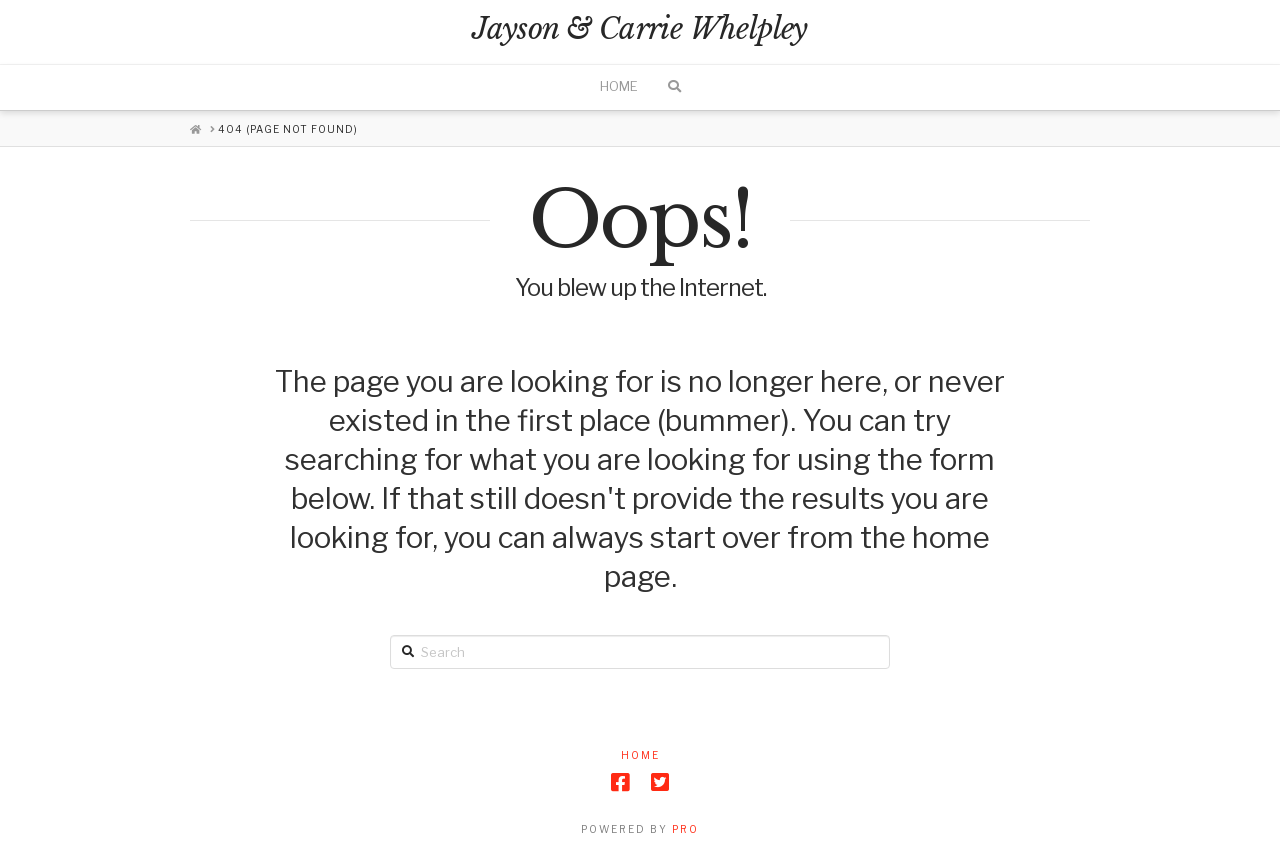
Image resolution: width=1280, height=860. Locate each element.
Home (640, 755)
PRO (685, 829)
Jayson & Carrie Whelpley (639, 29)
